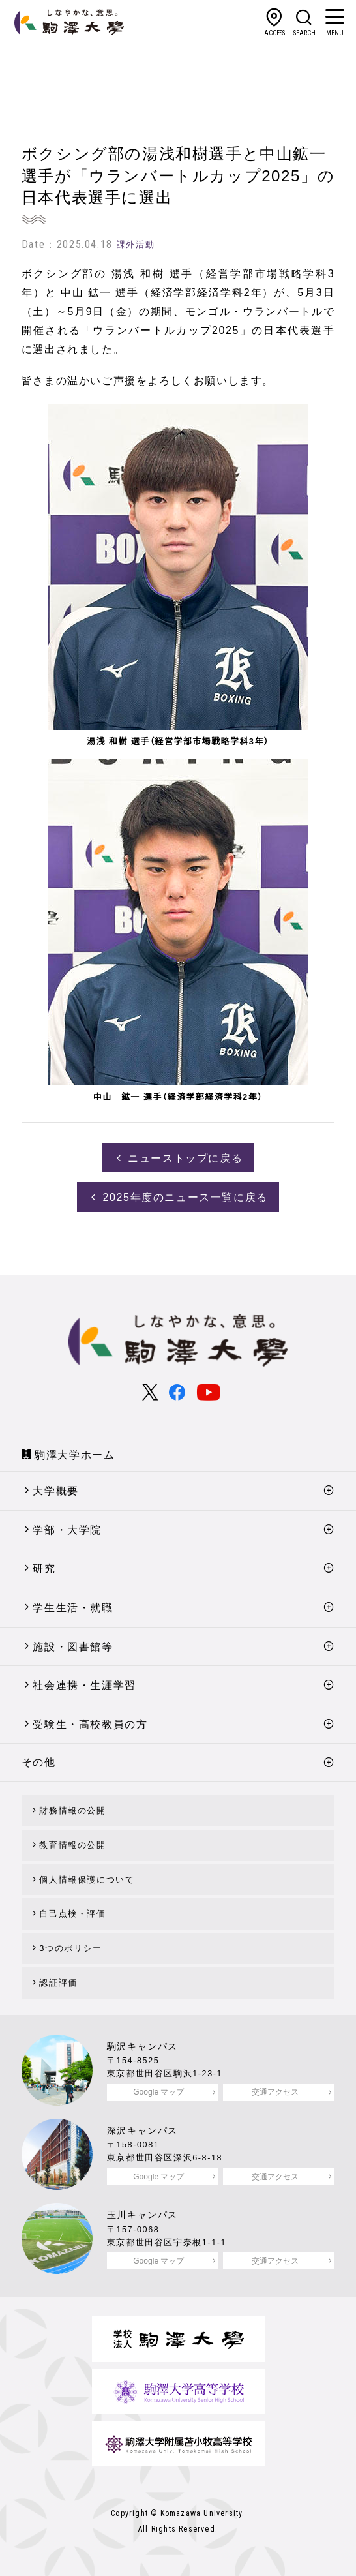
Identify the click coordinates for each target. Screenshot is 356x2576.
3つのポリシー (70, 1948)
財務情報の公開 (72, 1810)
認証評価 (58, 1983)
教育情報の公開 (72, 1845)
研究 (44, 1568)
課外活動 (136, 244)
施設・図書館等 (73, 1646)
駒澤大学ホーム (75, 1455)
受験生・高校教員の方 (90, 1724)
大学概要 (55, 1490)
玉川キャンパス (142, 2214)
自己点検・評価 (72, 1913)
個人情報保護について (86, 1880)
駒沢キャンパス (142, 2046)
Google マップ (158, 2092)
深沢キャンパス (142, 2130)
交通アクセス (275, 2092)
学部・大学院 (67, 1530)
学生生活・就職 (73, 1607)
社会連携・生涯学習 (84, 1685)
